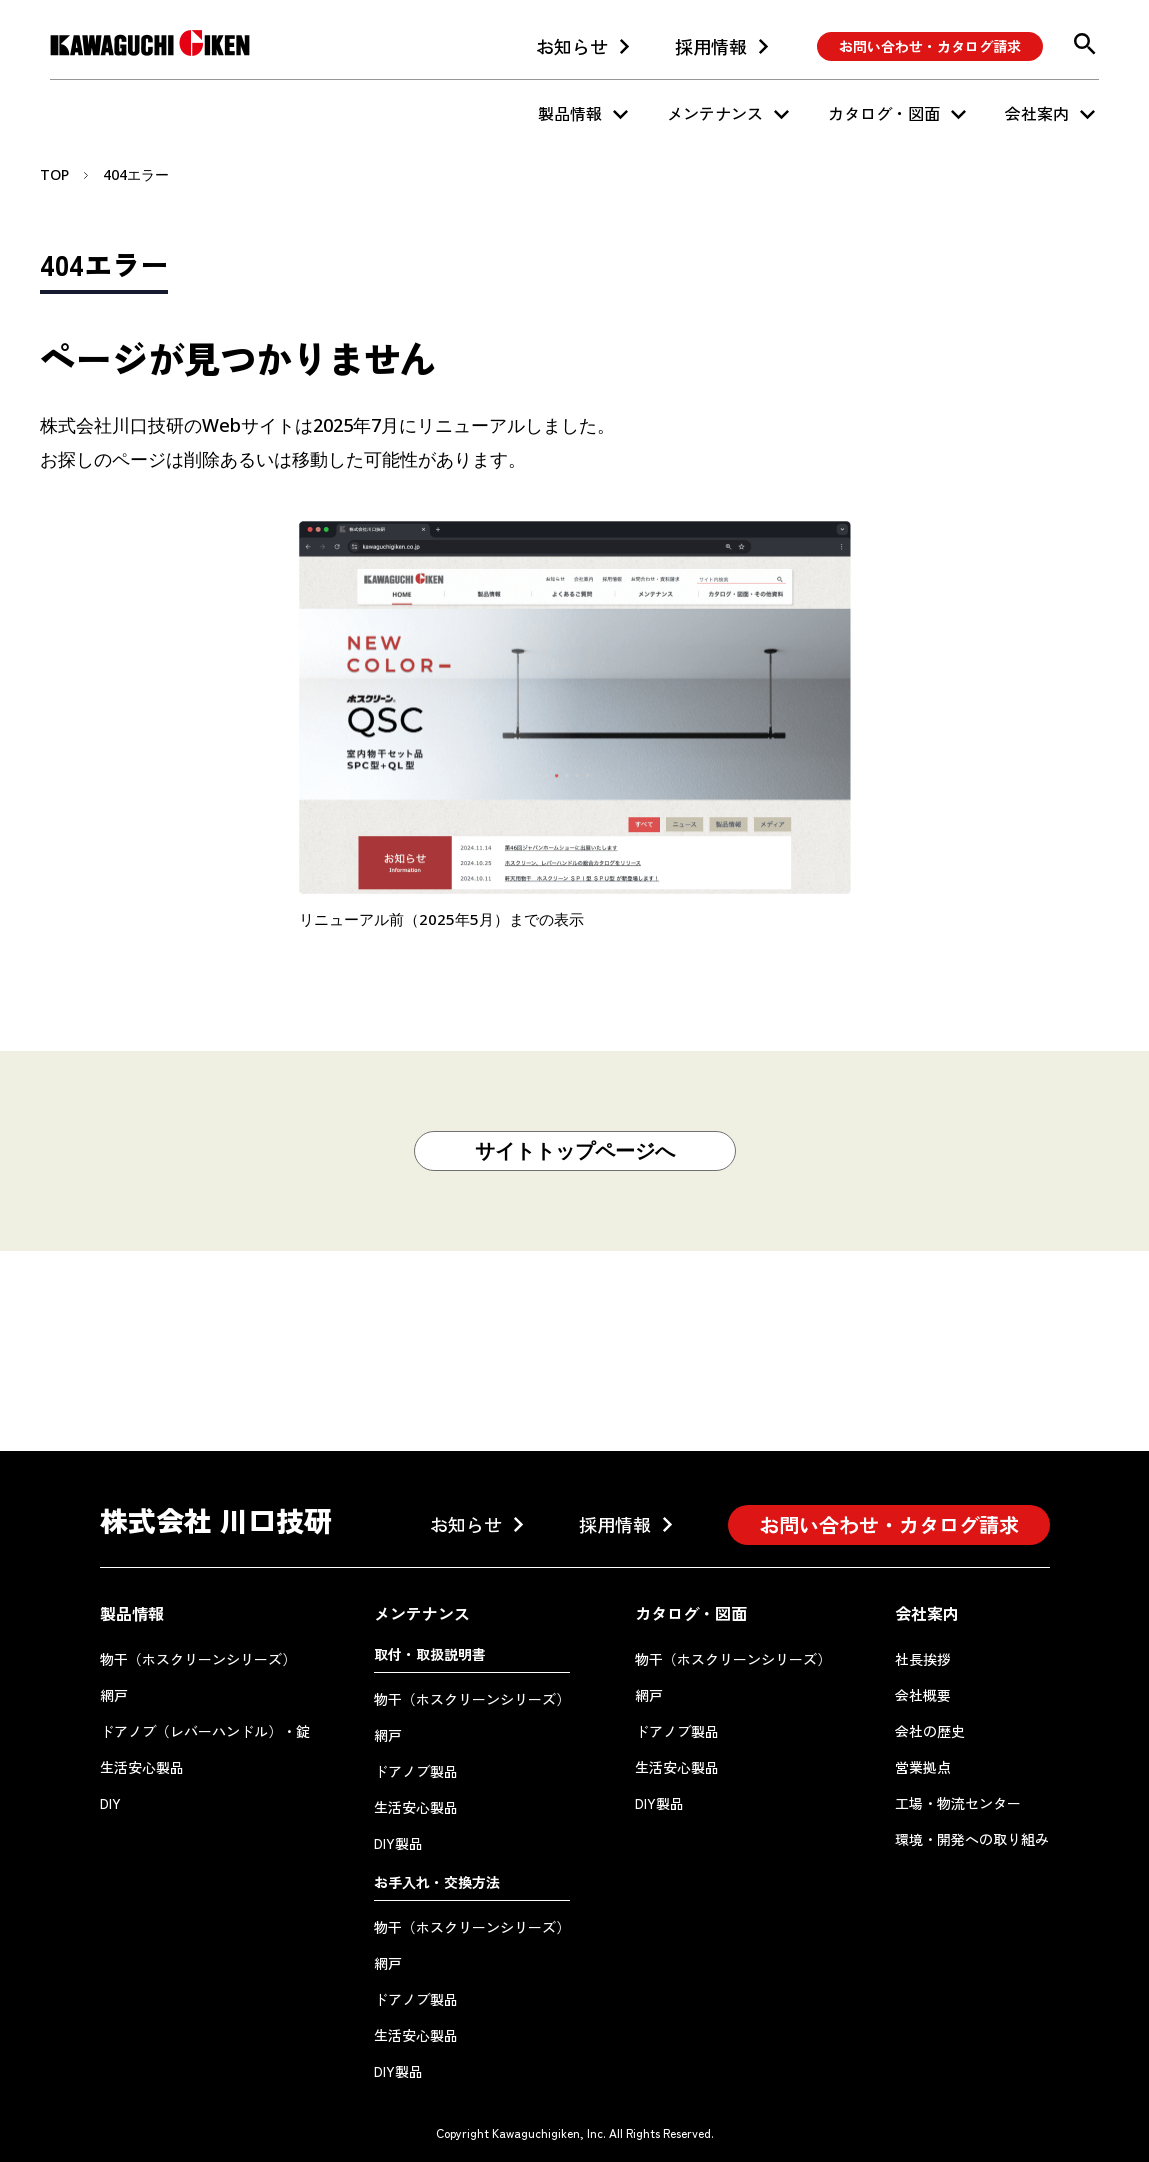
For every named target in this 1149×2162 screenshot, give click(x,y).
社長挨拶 (923, 1659)
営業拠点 (923, 1767)
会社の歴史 (930, 1731)
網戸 (114, 1695)
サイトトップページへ (575, 1150)
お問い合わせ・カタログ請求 (930, 46)
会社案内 (1037, 113)
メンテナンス (715, 113)
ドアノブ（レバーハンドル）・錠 (205, 1731)
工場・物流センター (958, 1803)
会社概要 (923, 1695)
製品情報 (570, 113)
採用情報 (711, 46)
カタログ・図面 (884, 113)
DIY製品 (398, 1843)
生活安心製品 (142, 1767)
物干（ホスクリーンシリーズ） (198, 1659)
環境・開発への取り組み (972, 1839)
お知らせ (572, 46)
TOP (54, 174)
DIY (110, 1803)
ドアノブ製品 (416, 1771)
